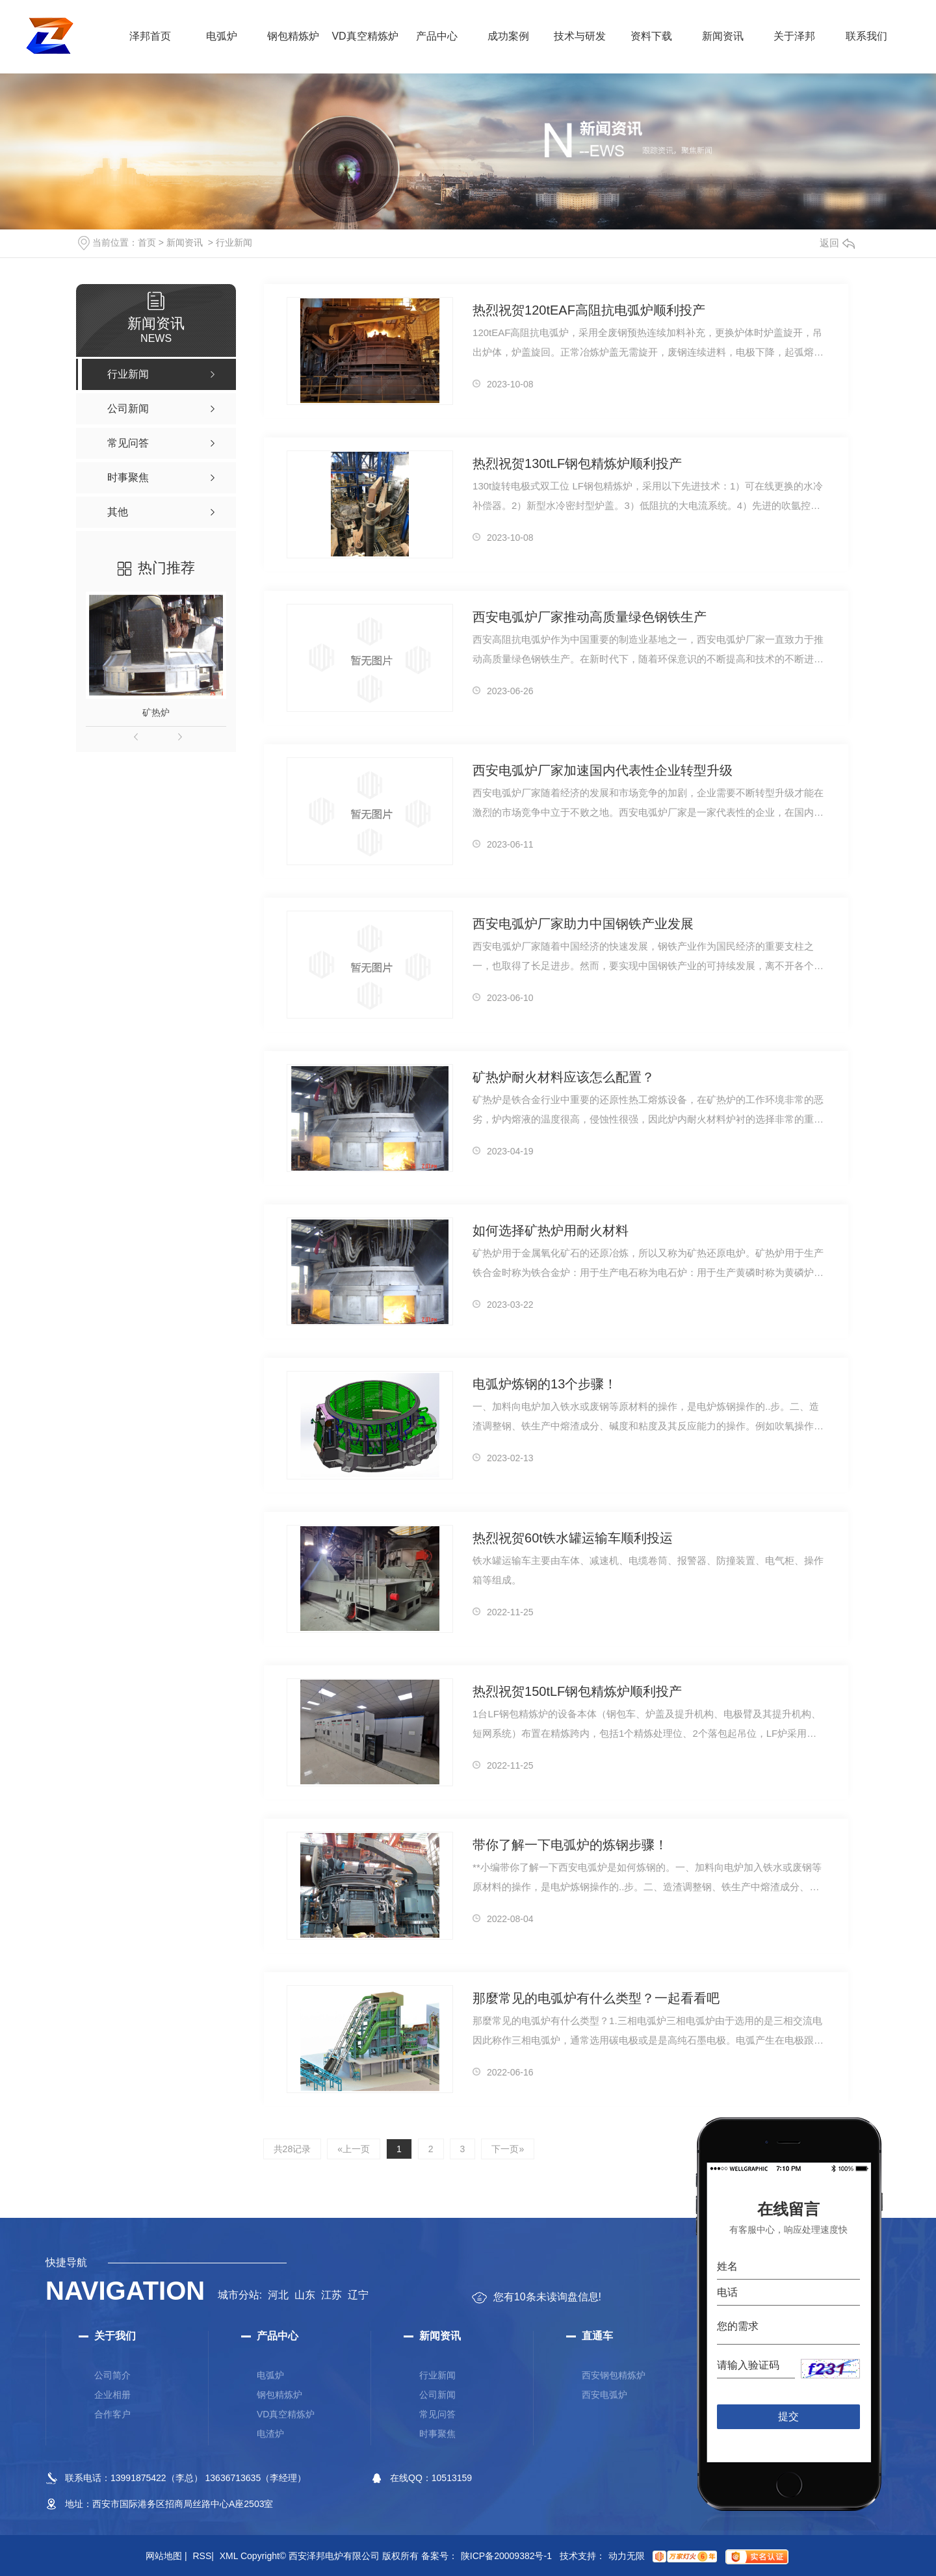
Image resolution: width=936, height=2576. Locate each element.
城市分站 (238, 2294)
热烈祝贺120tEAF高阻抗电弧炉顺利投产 (589, 310)
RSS (202, 2556)
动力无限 (626, 2556)
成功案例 (508, 36)
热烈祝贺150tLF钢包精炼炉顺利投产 (577, 1691)
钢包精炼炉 (293, 36)
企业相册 (112, 2394)
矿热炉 (156, 712)
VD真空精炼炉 (365, 36)
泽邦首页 (150, 36)
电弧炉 (221, 36)
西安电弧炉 (604, 2394)
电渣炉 (270, 2433)
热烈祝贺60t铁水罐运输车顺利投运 (573, 1538)
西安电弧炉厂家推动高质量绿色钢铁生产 (590, 617)
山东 (304, 2294)
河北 (278, 2294)
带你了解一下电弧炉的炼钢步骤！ (570, 1845)
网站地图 (166, 2556)
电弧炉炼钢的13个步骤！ (545, 1384)
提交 (789, 2416)
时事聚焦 (437, 2433)
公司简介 (112, 2375)
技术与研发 (580, 36)
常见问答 (437, 2414)
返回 (837, 242)
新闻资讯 (723, 36)
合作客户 (112, 2414)
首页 (147, 242)
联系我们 (866, 36)
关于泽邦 (794, 36)
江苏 (331, 2294)
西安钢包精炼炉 (613, 2375)
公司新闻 (437, 2394)
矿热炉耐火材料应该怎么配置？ (564, 1077)
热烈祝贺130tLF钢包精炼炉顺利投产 (577, 463)
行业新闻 (234, 242)
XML (229, 2556)
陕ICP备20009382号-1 (506, 2556)
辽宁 (358, 2294)
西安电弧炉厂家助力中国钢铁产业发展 (583, 924)
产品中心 (437, 36)
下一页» (507, 2149)
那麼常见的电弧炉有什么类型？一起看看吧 (596, 1998)
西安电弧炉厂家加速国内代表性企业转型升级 (603, 770)
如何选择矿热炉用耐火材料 (551, 1230)
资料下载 (651, 36)
